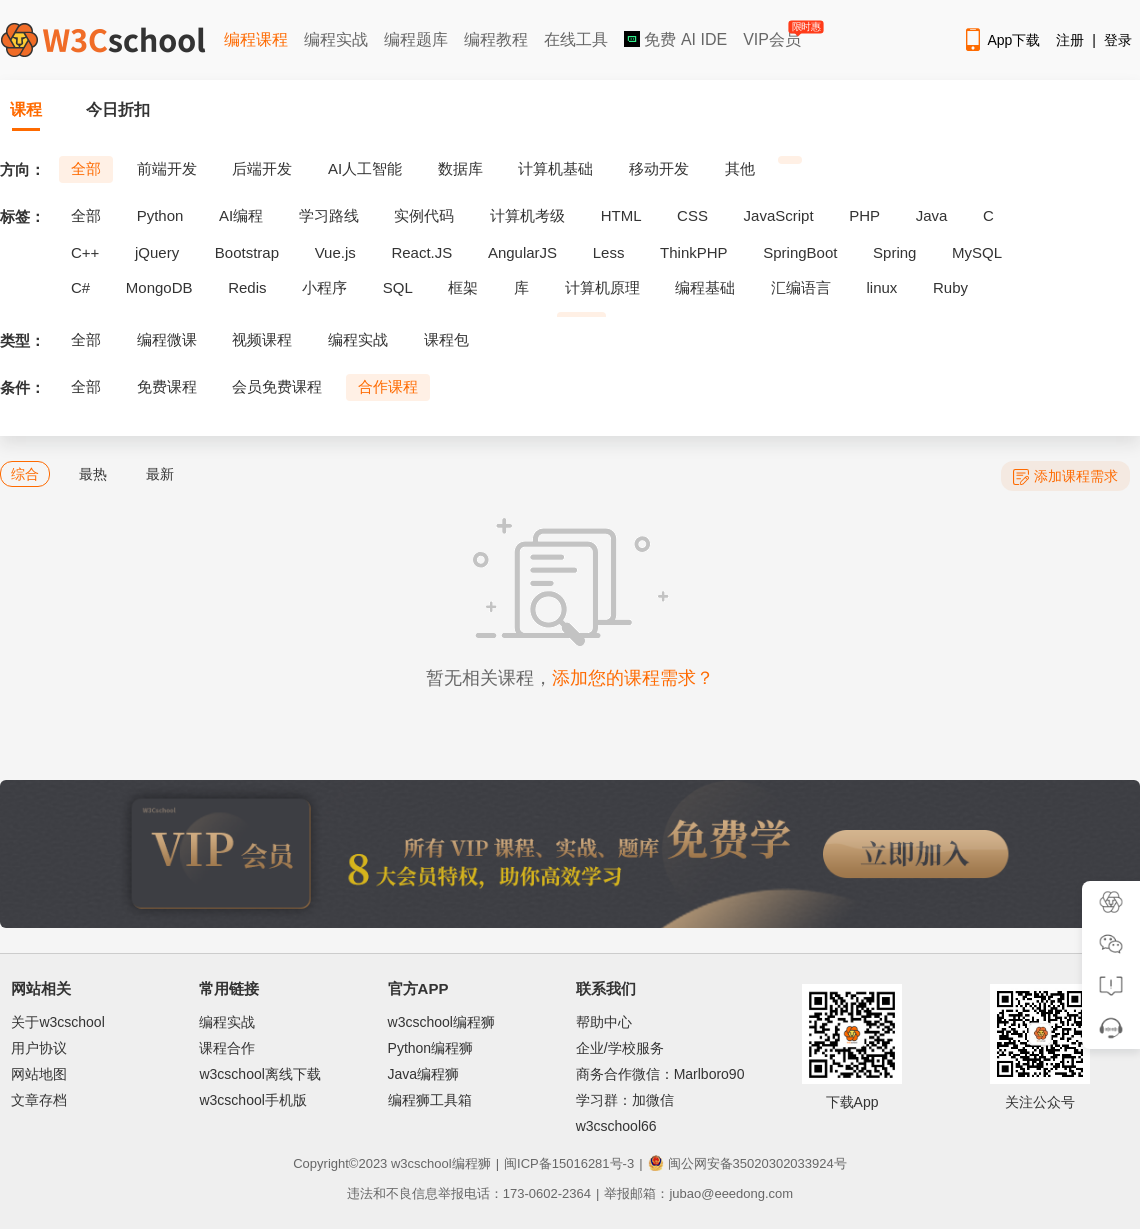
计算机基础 (555, 168)
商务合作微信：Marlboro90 (660, 1074)
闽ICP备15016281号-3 (569, 1163)
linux (882, 287)
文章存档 (39, 1100)
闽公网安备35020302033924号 (747, 1163)
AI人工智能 (365, 168)
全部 (86, 168)
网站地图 (39, 1074)
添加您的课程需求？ (633, 678)
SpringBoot (800, 252)
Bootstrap (247, 252)
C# (80, 287)
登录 (1118, 40)
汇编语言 (801, 287)
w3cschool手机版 (252, 1100)
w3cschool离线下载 (259, 1074)
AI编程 (241, 215)
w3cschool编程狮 (441, 1022)
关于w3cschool (57, 1022)
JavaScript (779, 215)
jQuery (157, 252)
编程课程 (256, 39)
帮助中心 (604, 1022)
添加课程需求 (1065, 476)
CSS (692, 215)
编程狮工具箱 (430, 1100)
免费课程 (167, 386)
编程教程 (496, 39)
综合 (25, 474)
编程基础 (705, 287)
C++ (85, 252)
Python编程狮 (431, 1048)
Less (609, 252)
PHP (864, 215)
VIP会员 (773, 35)
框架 (463, 287)
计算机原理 (602, 287)
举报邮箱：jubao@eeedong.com (698, 1193)
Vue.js (335, 252)
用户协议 (39, 1048)
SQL (398, 287)
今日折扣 (118, 109)
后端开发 (262, 168)
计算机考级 (527, 215)
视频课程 (262, 339)
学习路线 (329, 215)
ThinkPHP (694, 252)
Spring (894, 252)
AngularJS (522, 252)
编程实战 (336, 39)
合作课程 (388, 386)
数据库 (460, 168)
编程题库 (416, 39)
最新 (160, 474)
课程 (26, 109)
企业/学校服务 (620, 1048)
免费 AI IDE (675, 39)
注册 (1070, 40)
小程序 (324, 287)
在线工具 (576, 39)
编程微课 (167, 339)
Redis (247, 287)
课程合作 (227, 1048)
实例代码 (424, 215)
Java (932, 215)
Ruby (950, 287)
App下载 (1001, 40)
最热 (93, 474)
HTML (621, 215)
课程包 (446, 339)
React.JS (421, 252)
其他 (740, 168)
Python (160, 215)
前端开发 (167, 168)
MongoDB (159, 287)
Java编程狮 (424, 1074)
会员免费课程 (277, 386)
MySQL (977, 252)
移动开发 (659, 168)
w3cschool (421, 1163)
